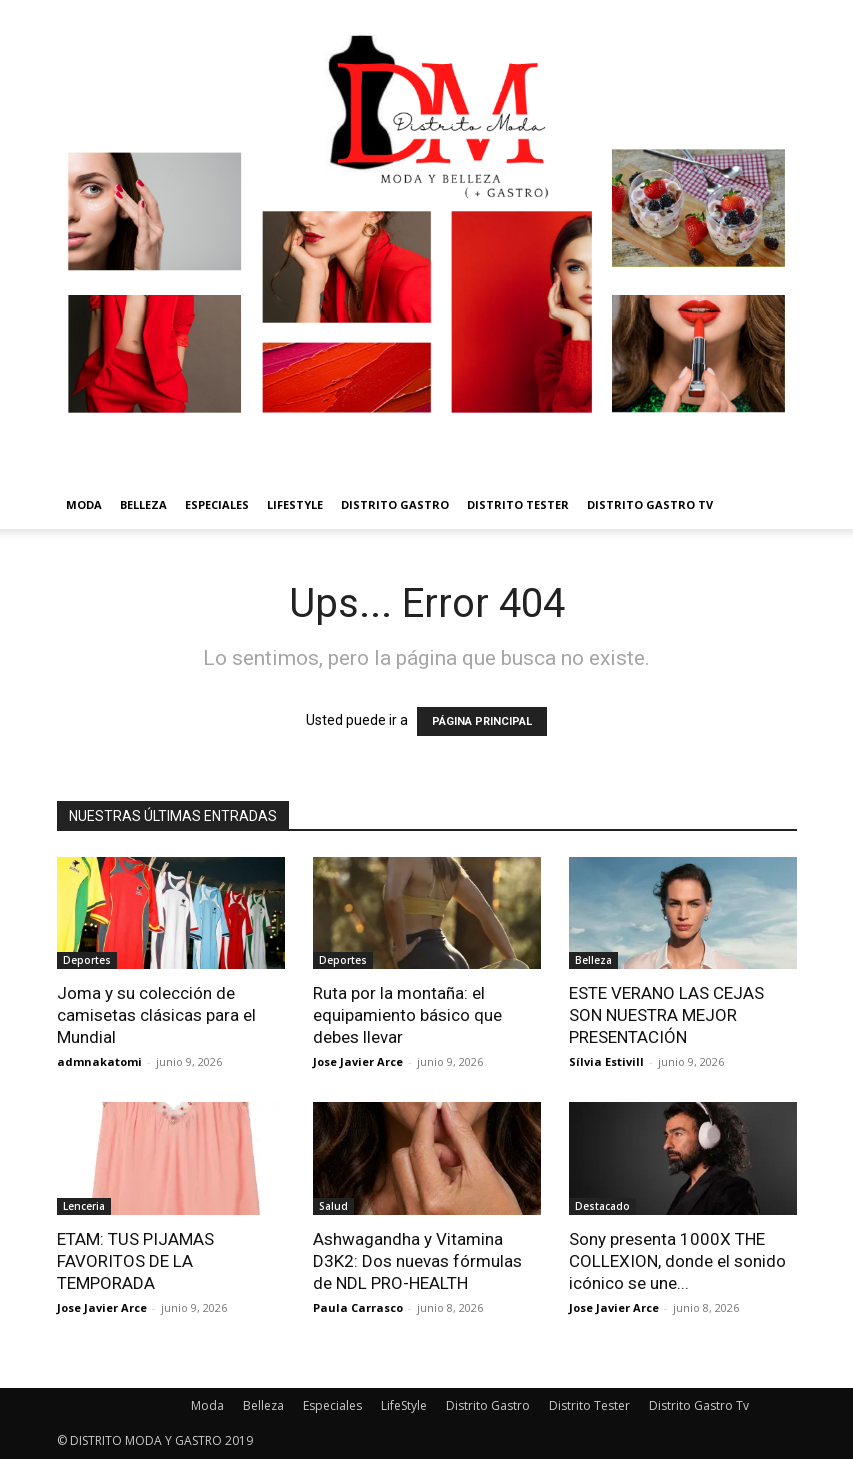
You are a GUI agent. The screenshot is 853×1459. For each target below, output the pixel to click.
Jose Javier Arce (358, 1061)
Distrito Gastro (395, 504)
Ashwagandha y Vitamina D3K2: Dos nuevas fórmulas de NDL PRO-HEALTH (417, 1261)
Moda (84, 504)
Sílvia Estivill (606, 1061)
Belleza (143, 504)
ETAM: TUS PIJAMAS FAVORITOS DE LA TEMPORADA (135, 1261)
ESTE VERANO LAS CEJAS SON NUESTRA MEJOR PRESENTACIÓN (666, 1015)
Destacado (602, 1206)
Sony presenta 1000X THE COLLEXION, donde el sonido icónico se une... (677, 1261)
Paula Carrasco (358, 1307)
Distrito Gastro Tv (650, 504)
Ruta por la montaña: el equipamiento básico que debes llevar (407, 1015)
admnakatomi (99, 1061)
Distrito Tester (518, 504)
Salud (333, 1206)
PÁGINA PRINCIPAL (482, 721)
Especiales (217, 504)
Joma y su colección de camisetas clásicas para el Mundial (156, 1015)
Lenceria (84, 1206)
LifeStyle (295, 504)
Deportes (87, 960)
